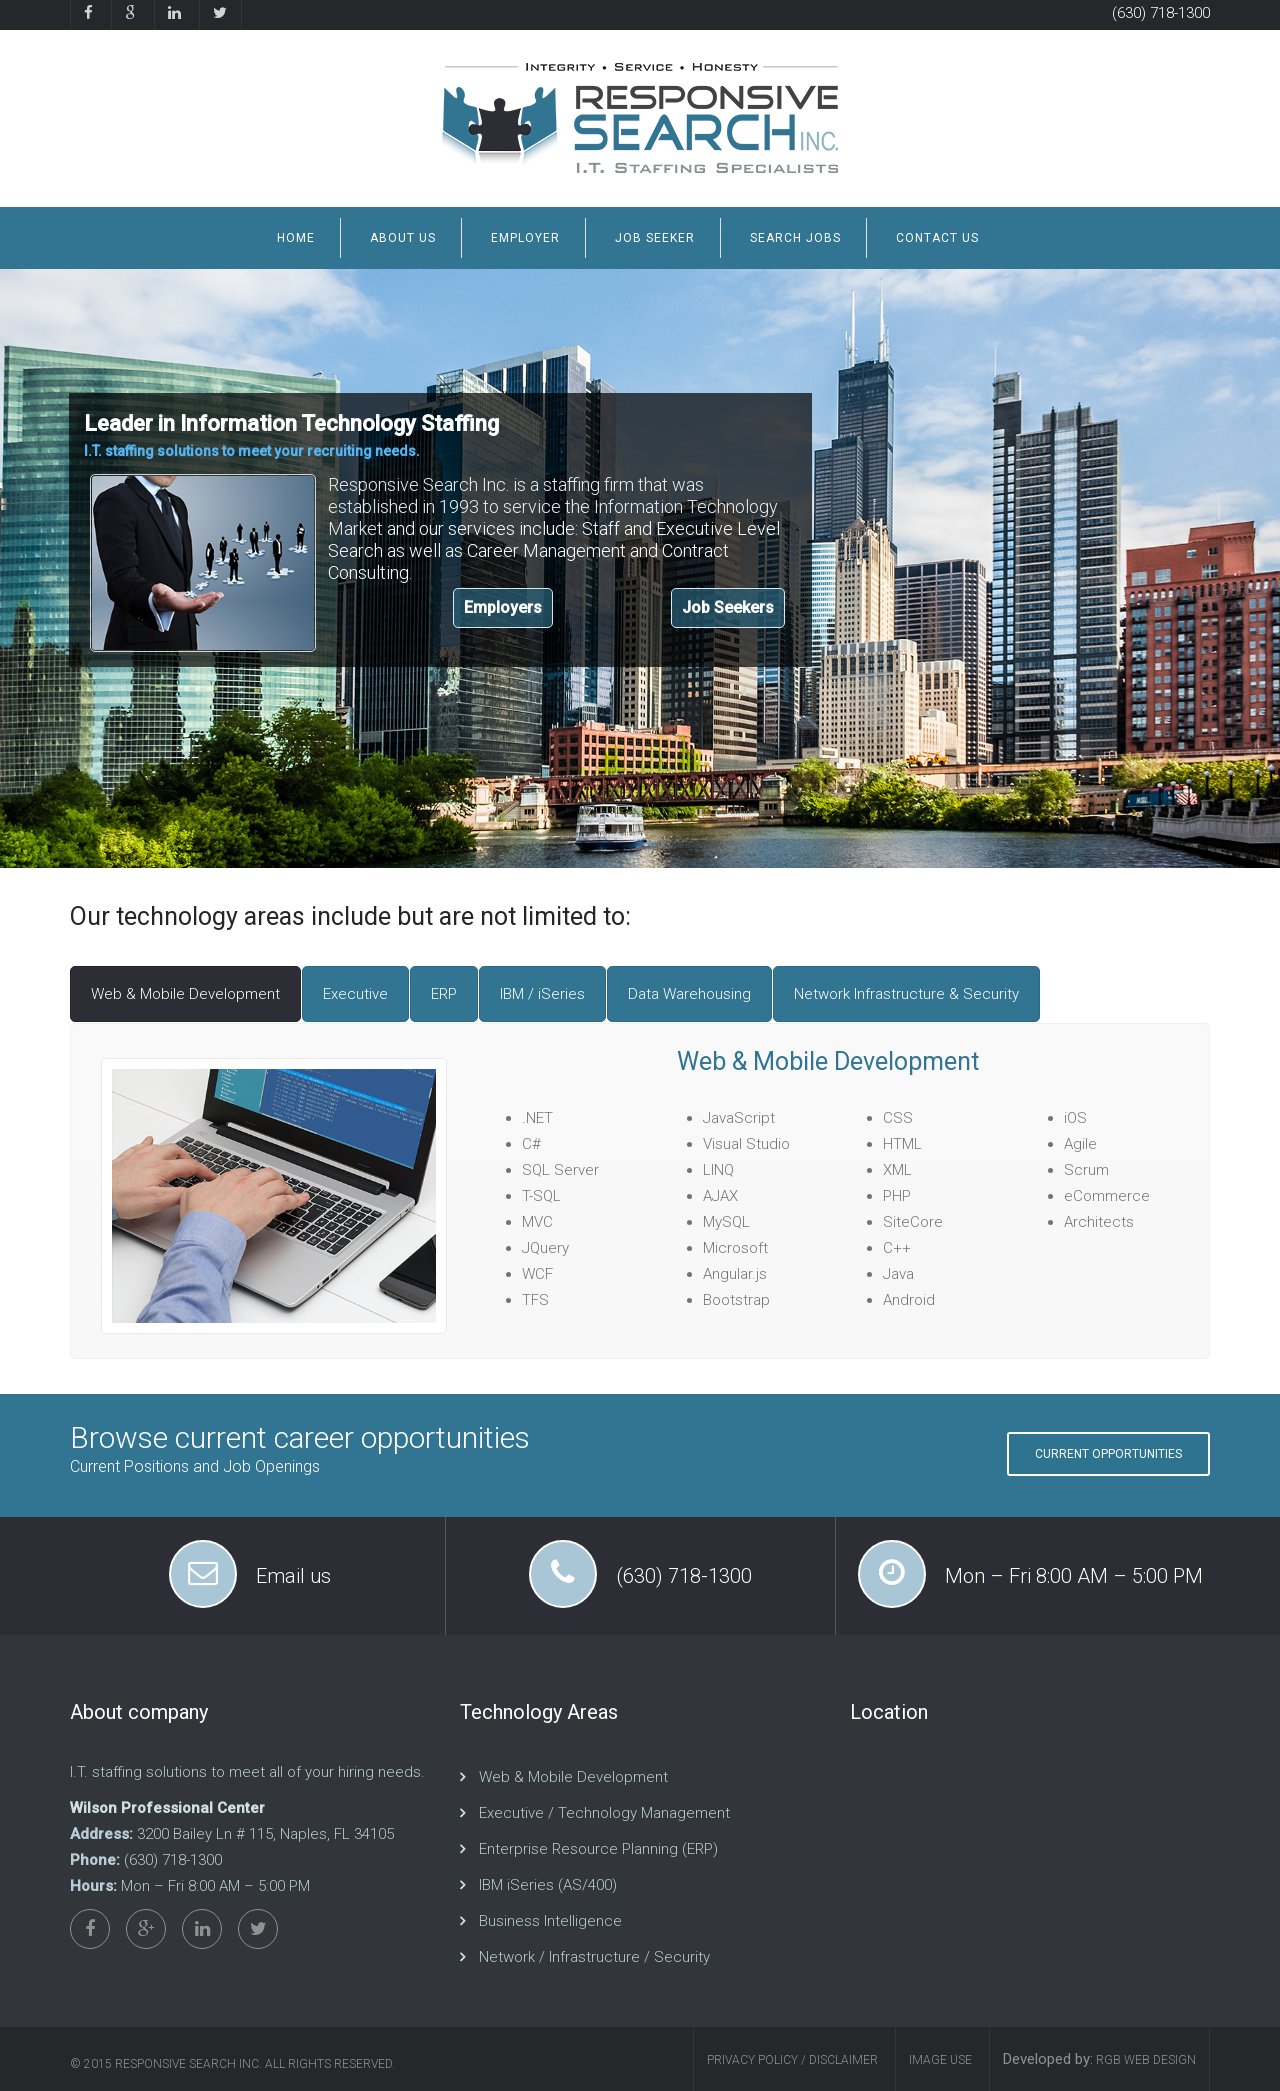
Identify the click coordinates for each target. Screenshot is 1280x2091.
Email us (293, 1576)
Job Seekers (728, 607)
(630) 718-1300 (1161, 13)
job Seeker (655, 238)
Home (296, 238)
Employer (525, 238)
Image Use (940, 2060)
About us (403, 238)
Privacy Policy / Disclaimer (792, 2060)
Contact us (937, 238)
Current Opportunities (1108, 1454)
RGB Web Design (1144, 2060)
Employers (503, 607)
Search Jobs (795, 238)
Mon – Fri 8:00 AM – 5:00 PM (1074, 1576)
